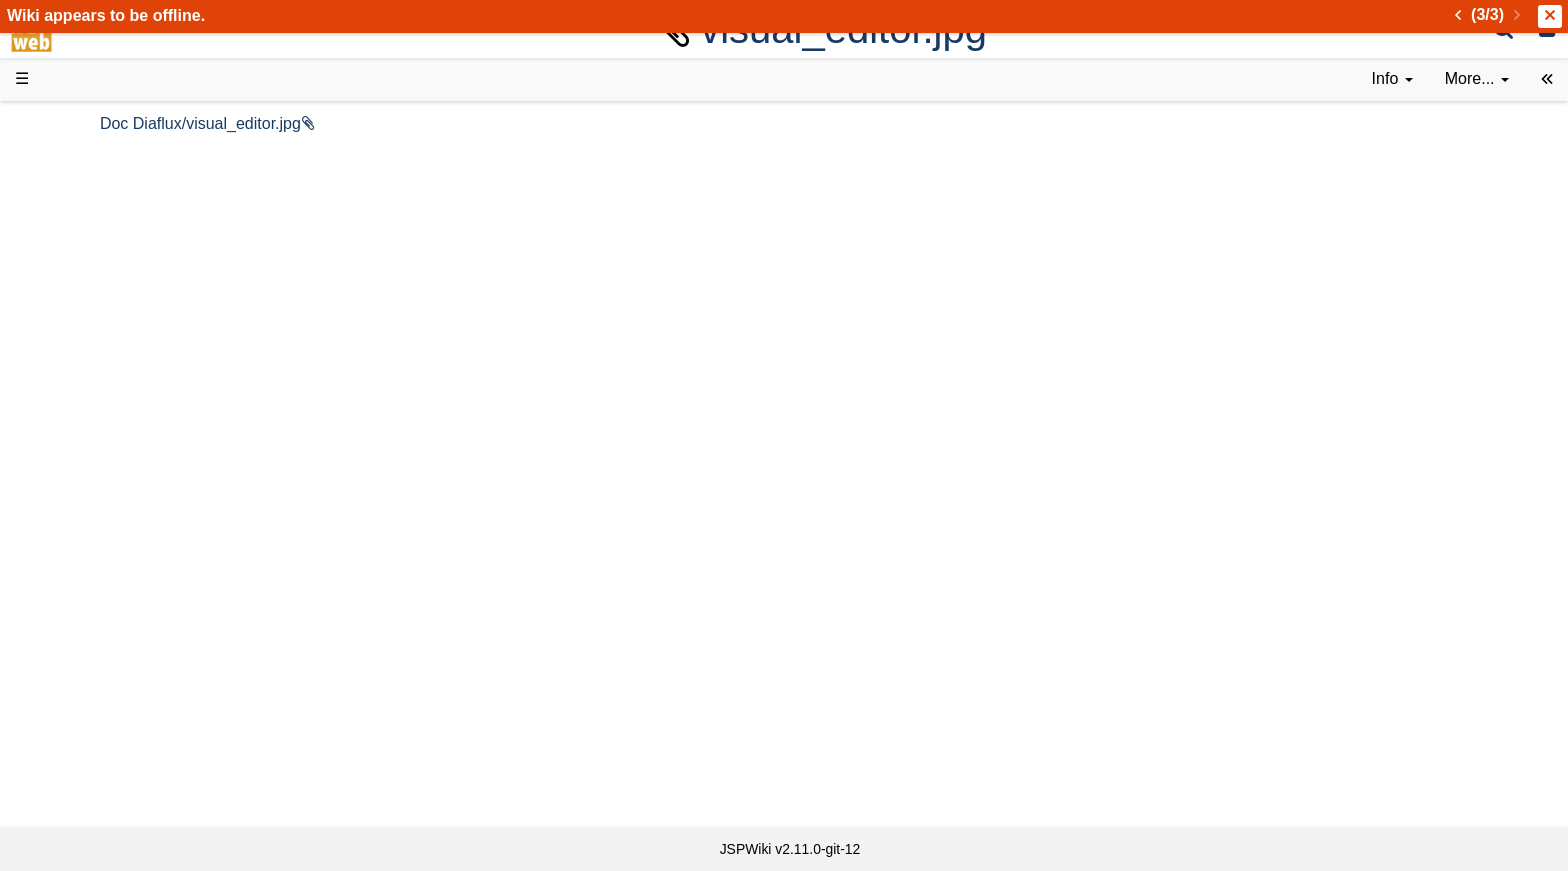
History (80, 225)
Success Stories (112, 202)
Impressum (162, 770)
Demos (80, 361)
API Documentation (124, 498)
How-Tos (86, 452)
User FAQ (90, 339)
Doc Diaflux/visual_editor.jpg (412, 123)
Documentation (109, 316)
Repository (93, 543)
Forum (78, 611)
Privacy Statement (120, 793)
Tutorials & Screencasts (139, 293)
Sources (84, 521)
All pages (88, 702)
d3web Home (64, 123)
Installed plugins (112, 747)
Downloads (94, 180)
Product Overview (118, 157)
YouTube (86, 634)
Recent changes (113, 724)
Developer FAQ (109, 475)
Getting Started (109, 429)
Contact (82, 770)
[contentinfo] (1392, 79)
